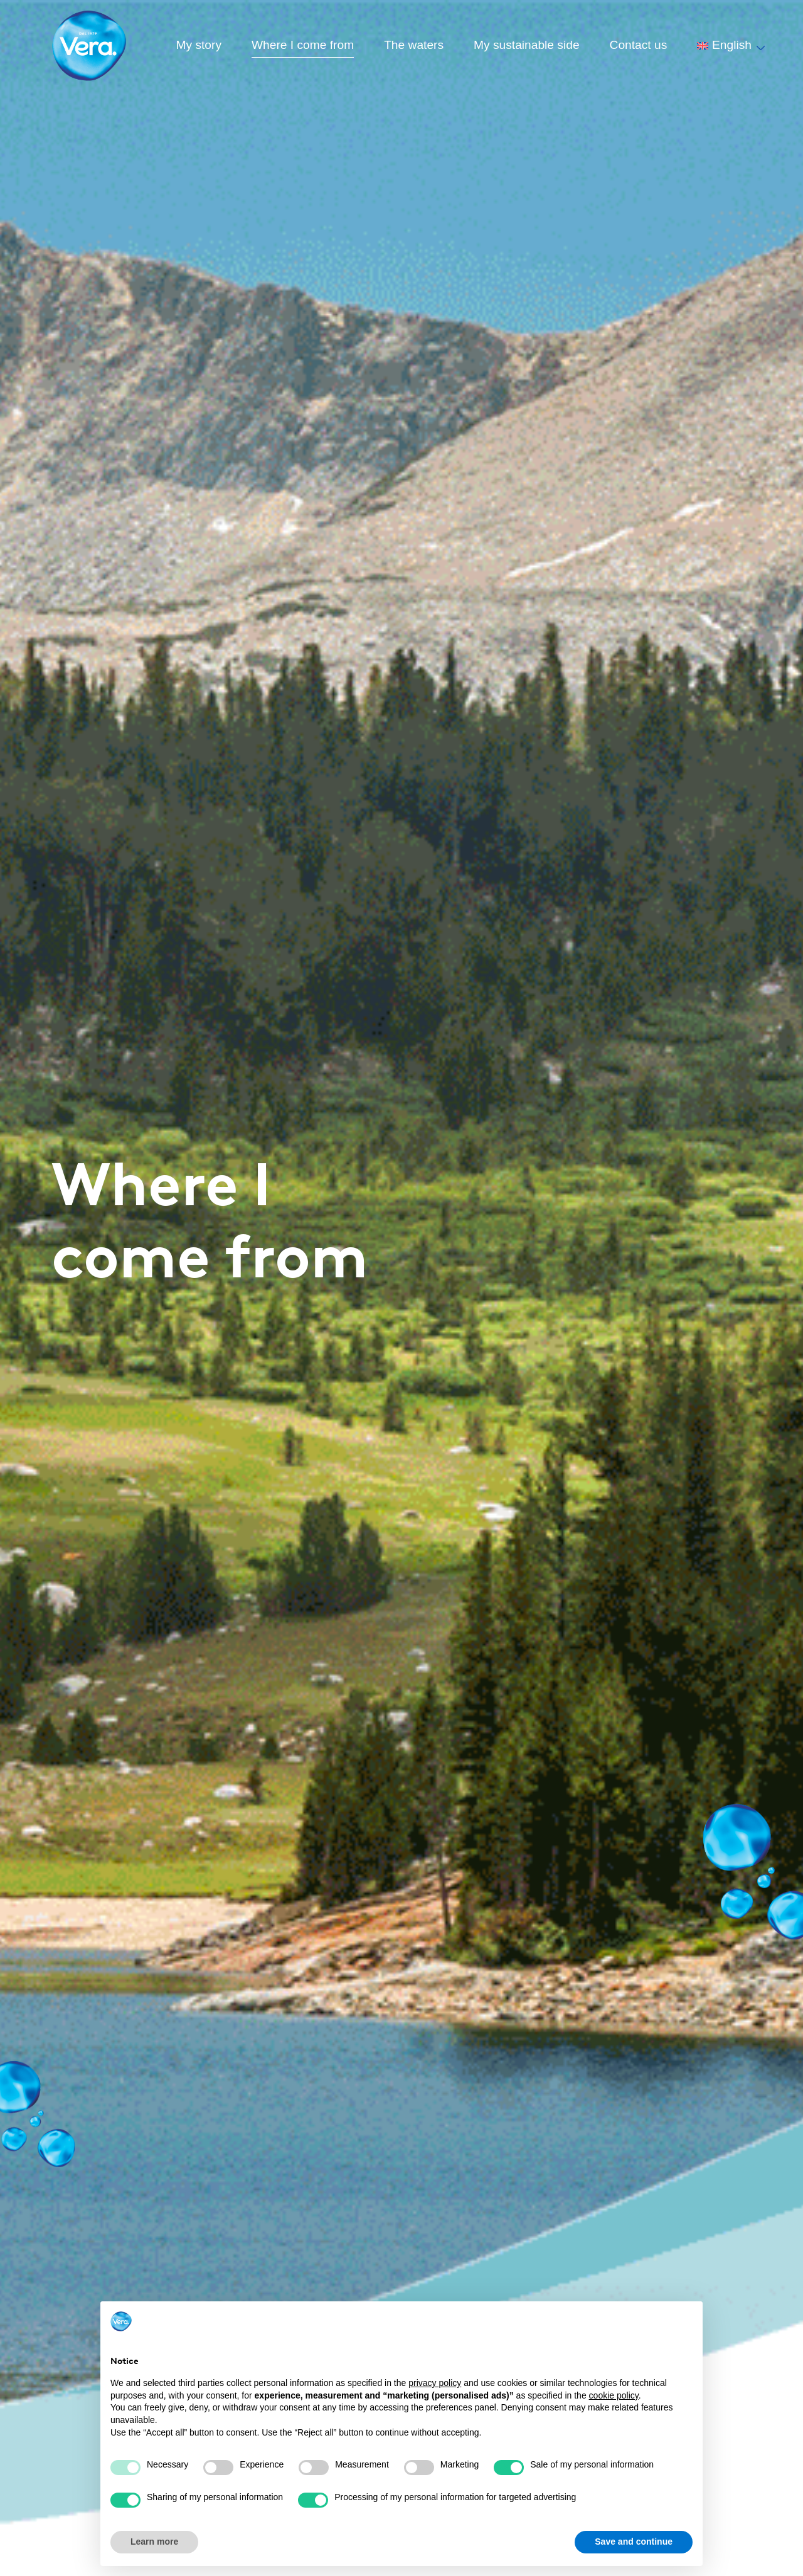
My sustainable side (527, 44)
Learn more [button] (154, 2541)
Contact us (638, 44)
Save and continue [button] (634, 2541)
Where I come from (303, 44)
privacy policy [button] (434, 2383)
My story (199, 44)
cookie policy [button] (614, 2395)
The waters (414, 44)
